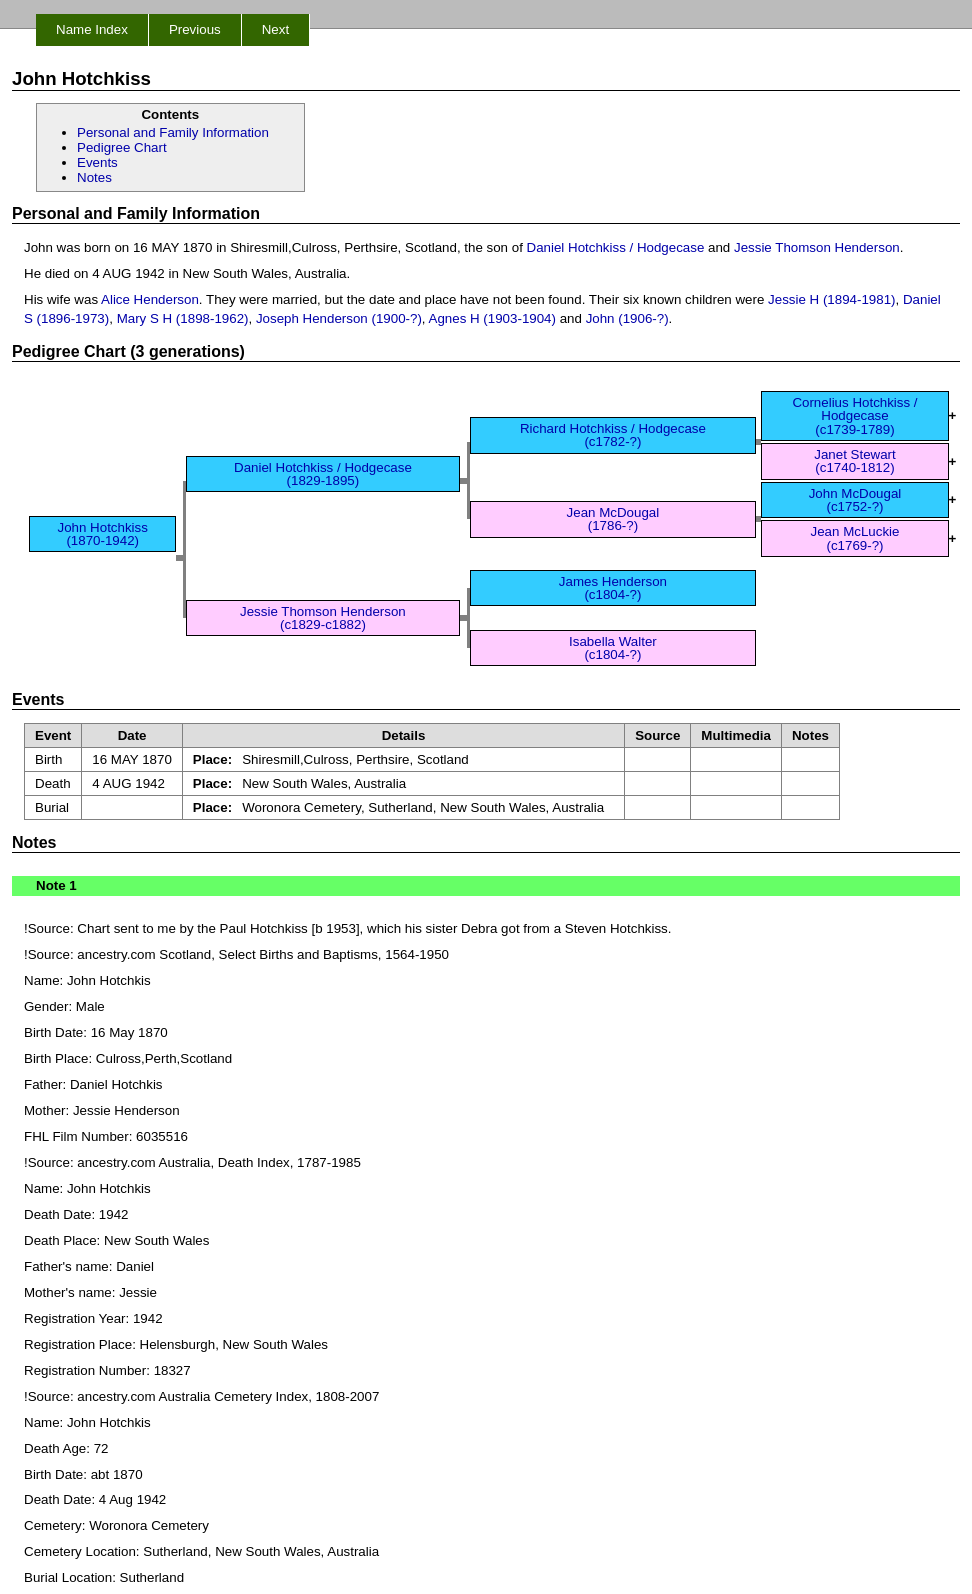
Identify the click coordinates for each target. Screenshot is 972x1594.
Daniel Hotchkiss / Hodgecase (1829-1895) (323, 474)
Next (275, 29)
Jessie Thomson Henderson (817, 247)
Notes (94, 177)
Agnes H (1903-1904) (492, 318)
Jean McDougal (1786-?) (613, 519)
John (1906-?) (627, 318)
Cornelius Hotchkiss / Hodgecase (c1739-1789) (854, 416)
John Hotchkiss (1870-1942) (103, 534)
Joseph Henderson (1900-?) (339, 318)
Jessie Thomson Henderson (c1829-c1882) (323, 618)
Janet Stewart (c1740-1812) (855, 461)
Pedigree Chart (122, 147)
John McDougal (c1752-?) (855, 500)
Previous (195, 29)
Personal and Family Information (173, 132)
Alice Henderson (150, 299)
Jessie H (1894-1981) (831, 299)
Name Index (92, 29)
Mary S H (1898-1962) (183, 318)
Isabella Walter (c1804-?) (613, 648)
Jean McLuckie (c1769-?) (855, 538)
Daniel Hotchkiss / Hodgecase (616, 247)
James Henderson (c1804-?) (613, 588)
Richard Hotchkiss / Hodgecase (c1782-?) (613, 435)
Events (97, 162)
